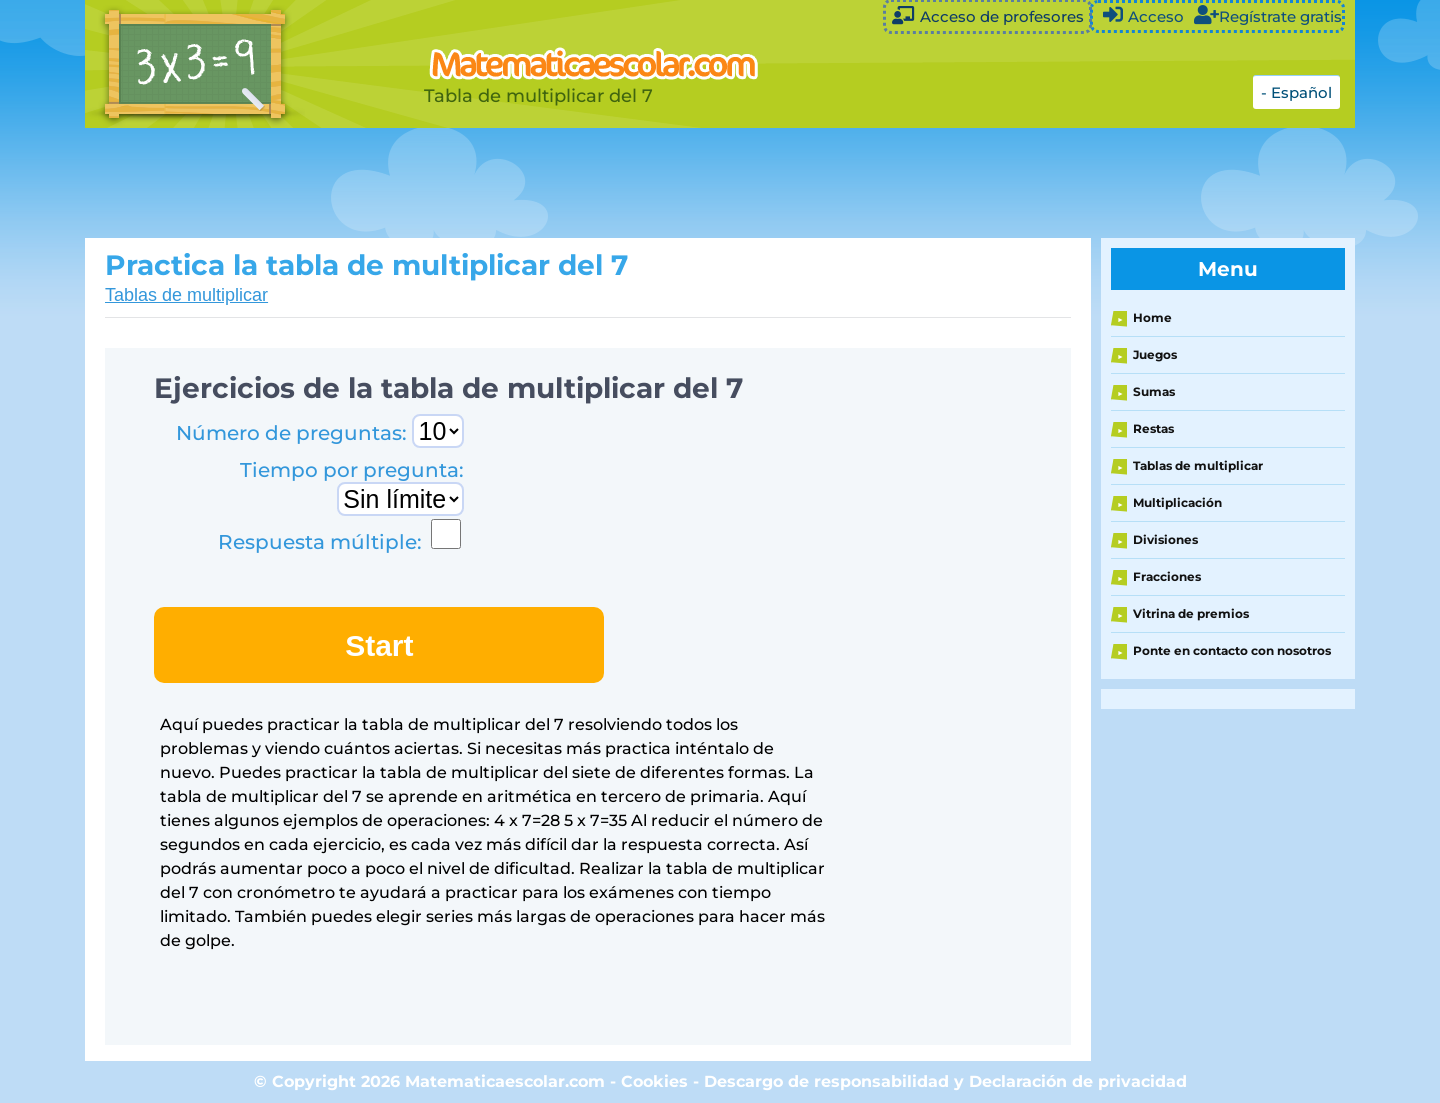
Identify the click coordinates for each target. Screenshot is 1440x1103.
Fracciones (1167, 576)
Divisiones (1165, 539)
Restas (1153, 428)
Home (1152, 317)
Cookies (654, 1081)
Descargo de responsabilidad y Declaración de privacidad (945, 1081)
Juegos (1155, 354)
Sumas (1154, 391)
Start (379, 645)
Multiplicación (1177, 502)
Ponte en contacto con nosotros (1232, 650)
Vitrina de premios (1191, 613)
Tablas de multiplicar (186, 295)
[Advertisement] (585, 183)
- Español (1296, 92)
